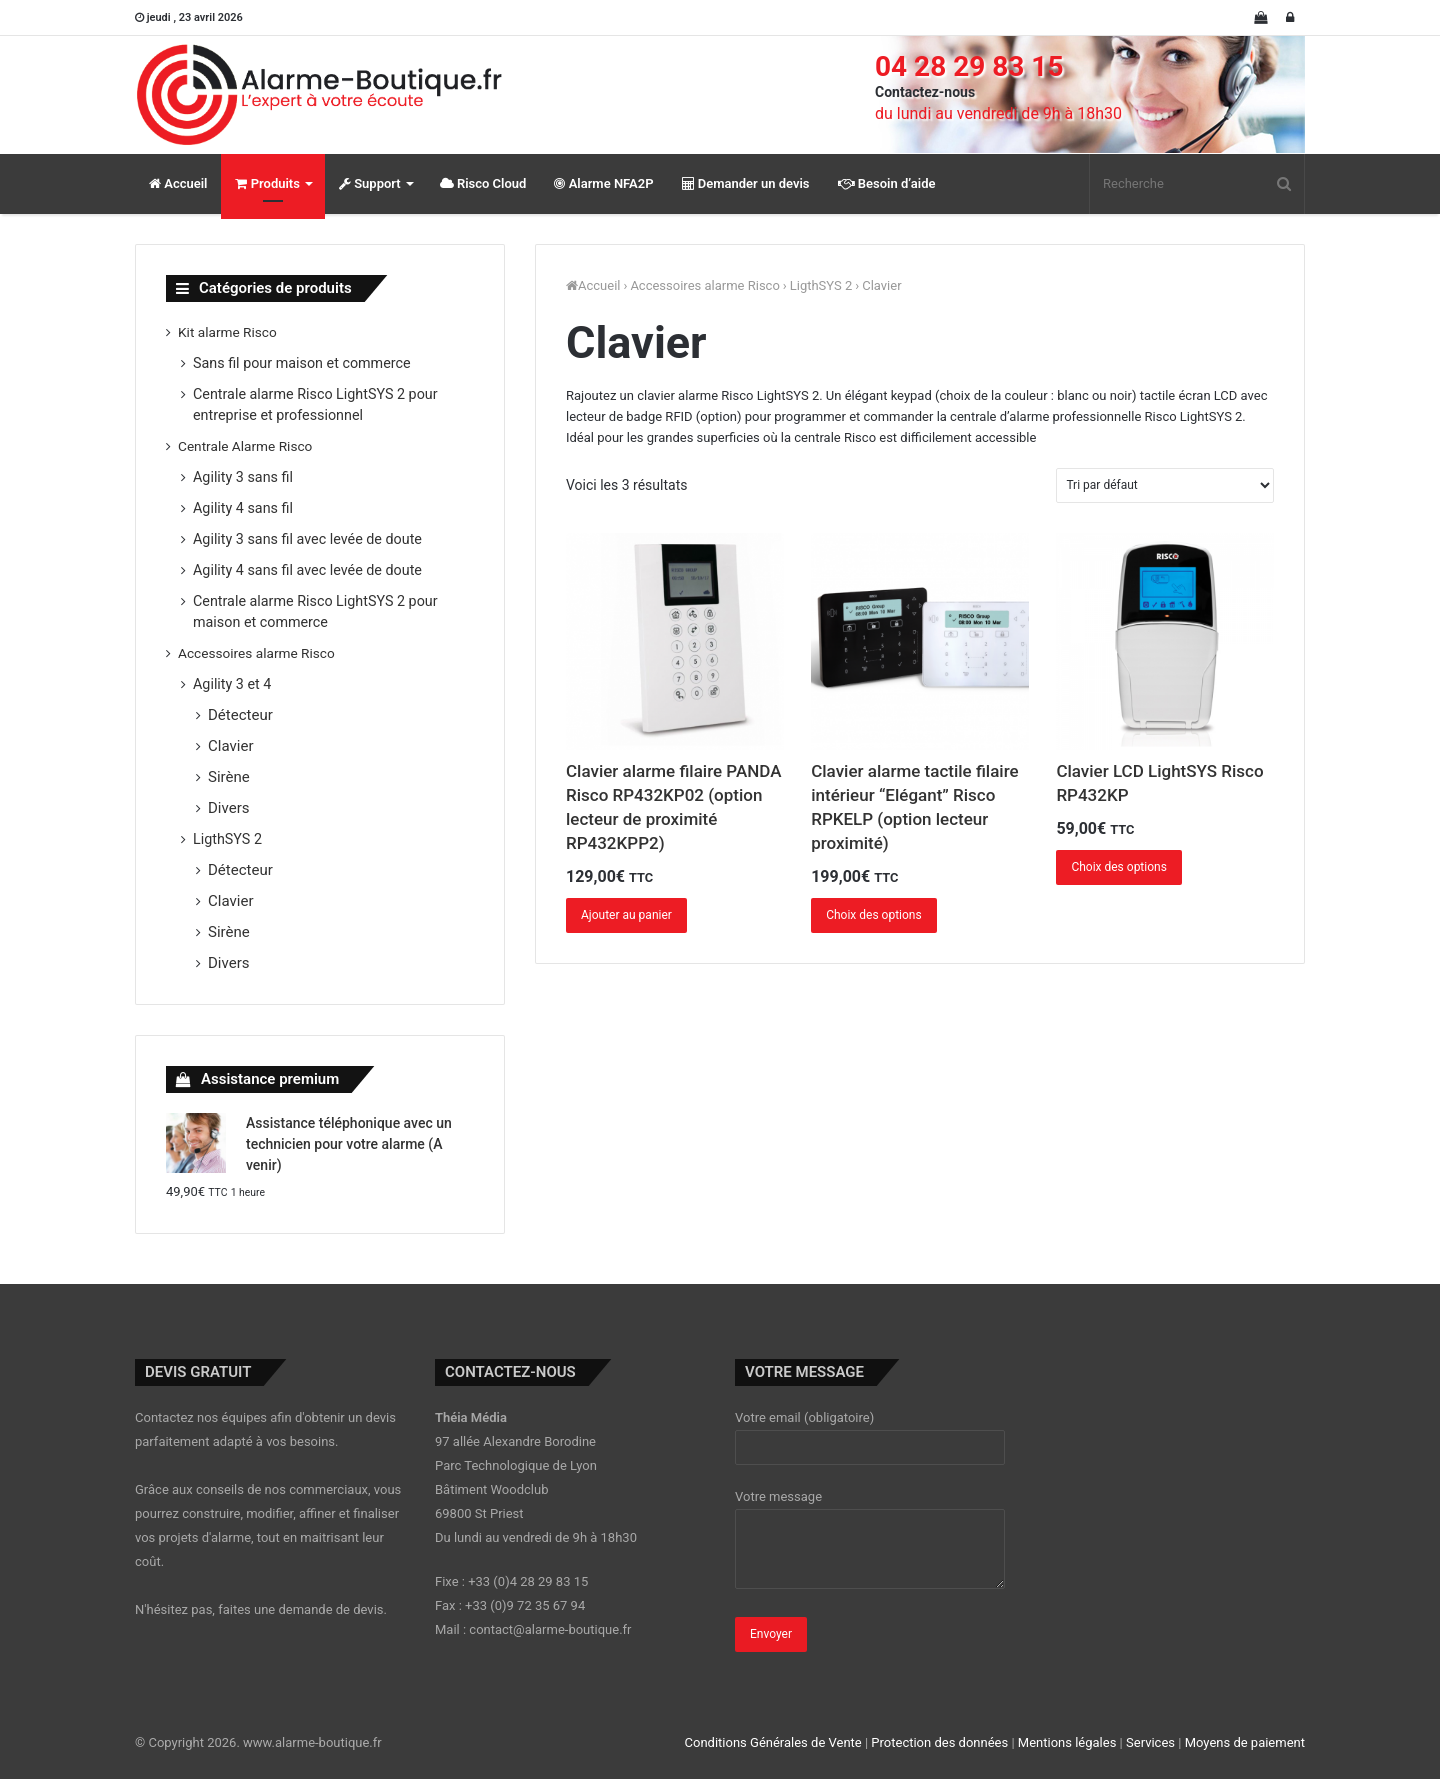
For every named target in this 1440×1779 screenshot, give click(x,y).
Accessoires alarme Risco (704, 285)
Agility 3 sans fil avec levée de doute (307, 539)
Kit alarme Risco (227, 332)
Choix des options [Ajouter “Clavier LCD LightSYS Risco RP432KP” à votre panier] (1119, 867)
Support (370, 183)
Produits (267, 183)
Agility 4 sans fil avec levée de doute (307, 570)
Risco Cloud (483, 183)
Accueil (178, 183)
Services (1150, 1742)
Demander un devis (746, 183)
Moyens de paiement (1245, 1742)
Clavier (231, 746)
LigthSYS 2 (821, 285)
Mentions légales (1067, 1742)
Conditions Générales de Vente (773, 1742)
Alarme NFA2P (603, 183)
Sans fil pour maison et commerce (302, 363)
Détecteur (240, 715)
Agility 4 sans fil (243, 508)
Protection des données (939, 1742)
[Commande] (1165, 485)
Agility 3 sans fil (243, 477)
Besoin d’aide (887, 183)
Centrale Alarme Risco (245, 446)
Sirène (229, 777)
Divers (229, 808)
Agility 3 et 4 (232, 684)
